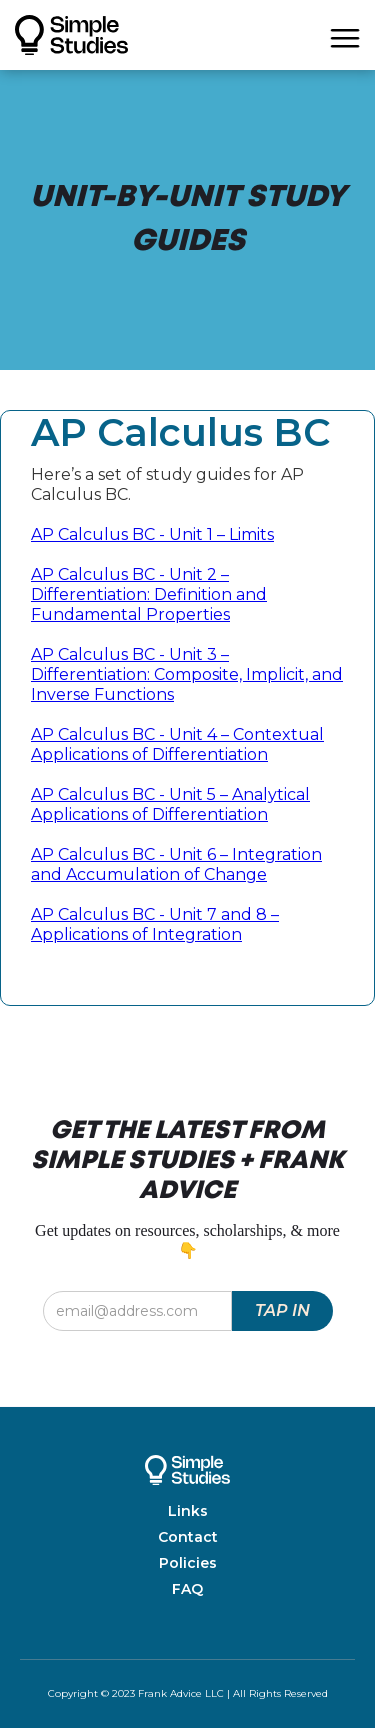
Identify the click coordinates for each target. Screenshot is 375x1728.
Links (188, 1511)
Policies (188, 1563)
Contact (188, 1537)
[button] (345, 35)
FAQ (187, 1589)
